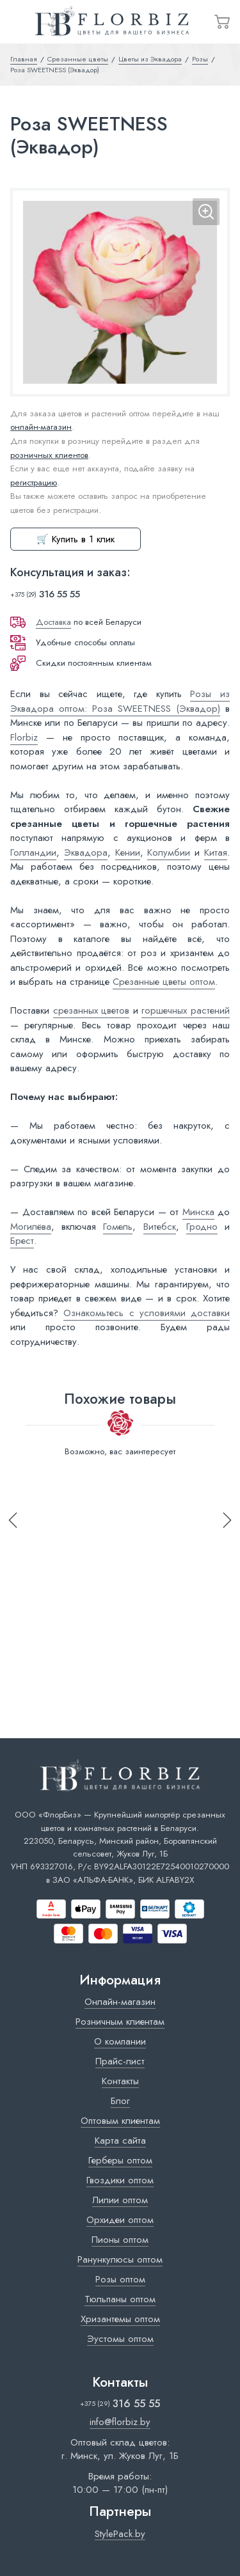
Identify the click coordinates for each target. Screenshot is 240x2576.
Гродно (202, 1227)
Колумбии (168, 852)
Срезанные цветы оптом (164, 982)
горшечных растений (185, 1010)
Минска (198, 1212)
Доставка (53, 622)
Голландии (33, 852)
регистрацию (33, 482)
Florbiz (24, 737)
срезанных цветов (91, 1010)
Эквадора (86, 852)
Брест (22, 1241)
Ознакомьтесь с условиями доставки (146, 1313)
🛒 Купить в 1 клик (75, 539)
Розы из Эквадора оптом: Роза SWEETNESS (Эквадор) (120, 701)
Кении (127, 852)
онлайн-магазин (41, 427)
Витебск (159, 1227)
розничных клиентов (49, 455)
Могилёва (30, 1227)
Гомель (117, 1227)
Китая (215, 852)
